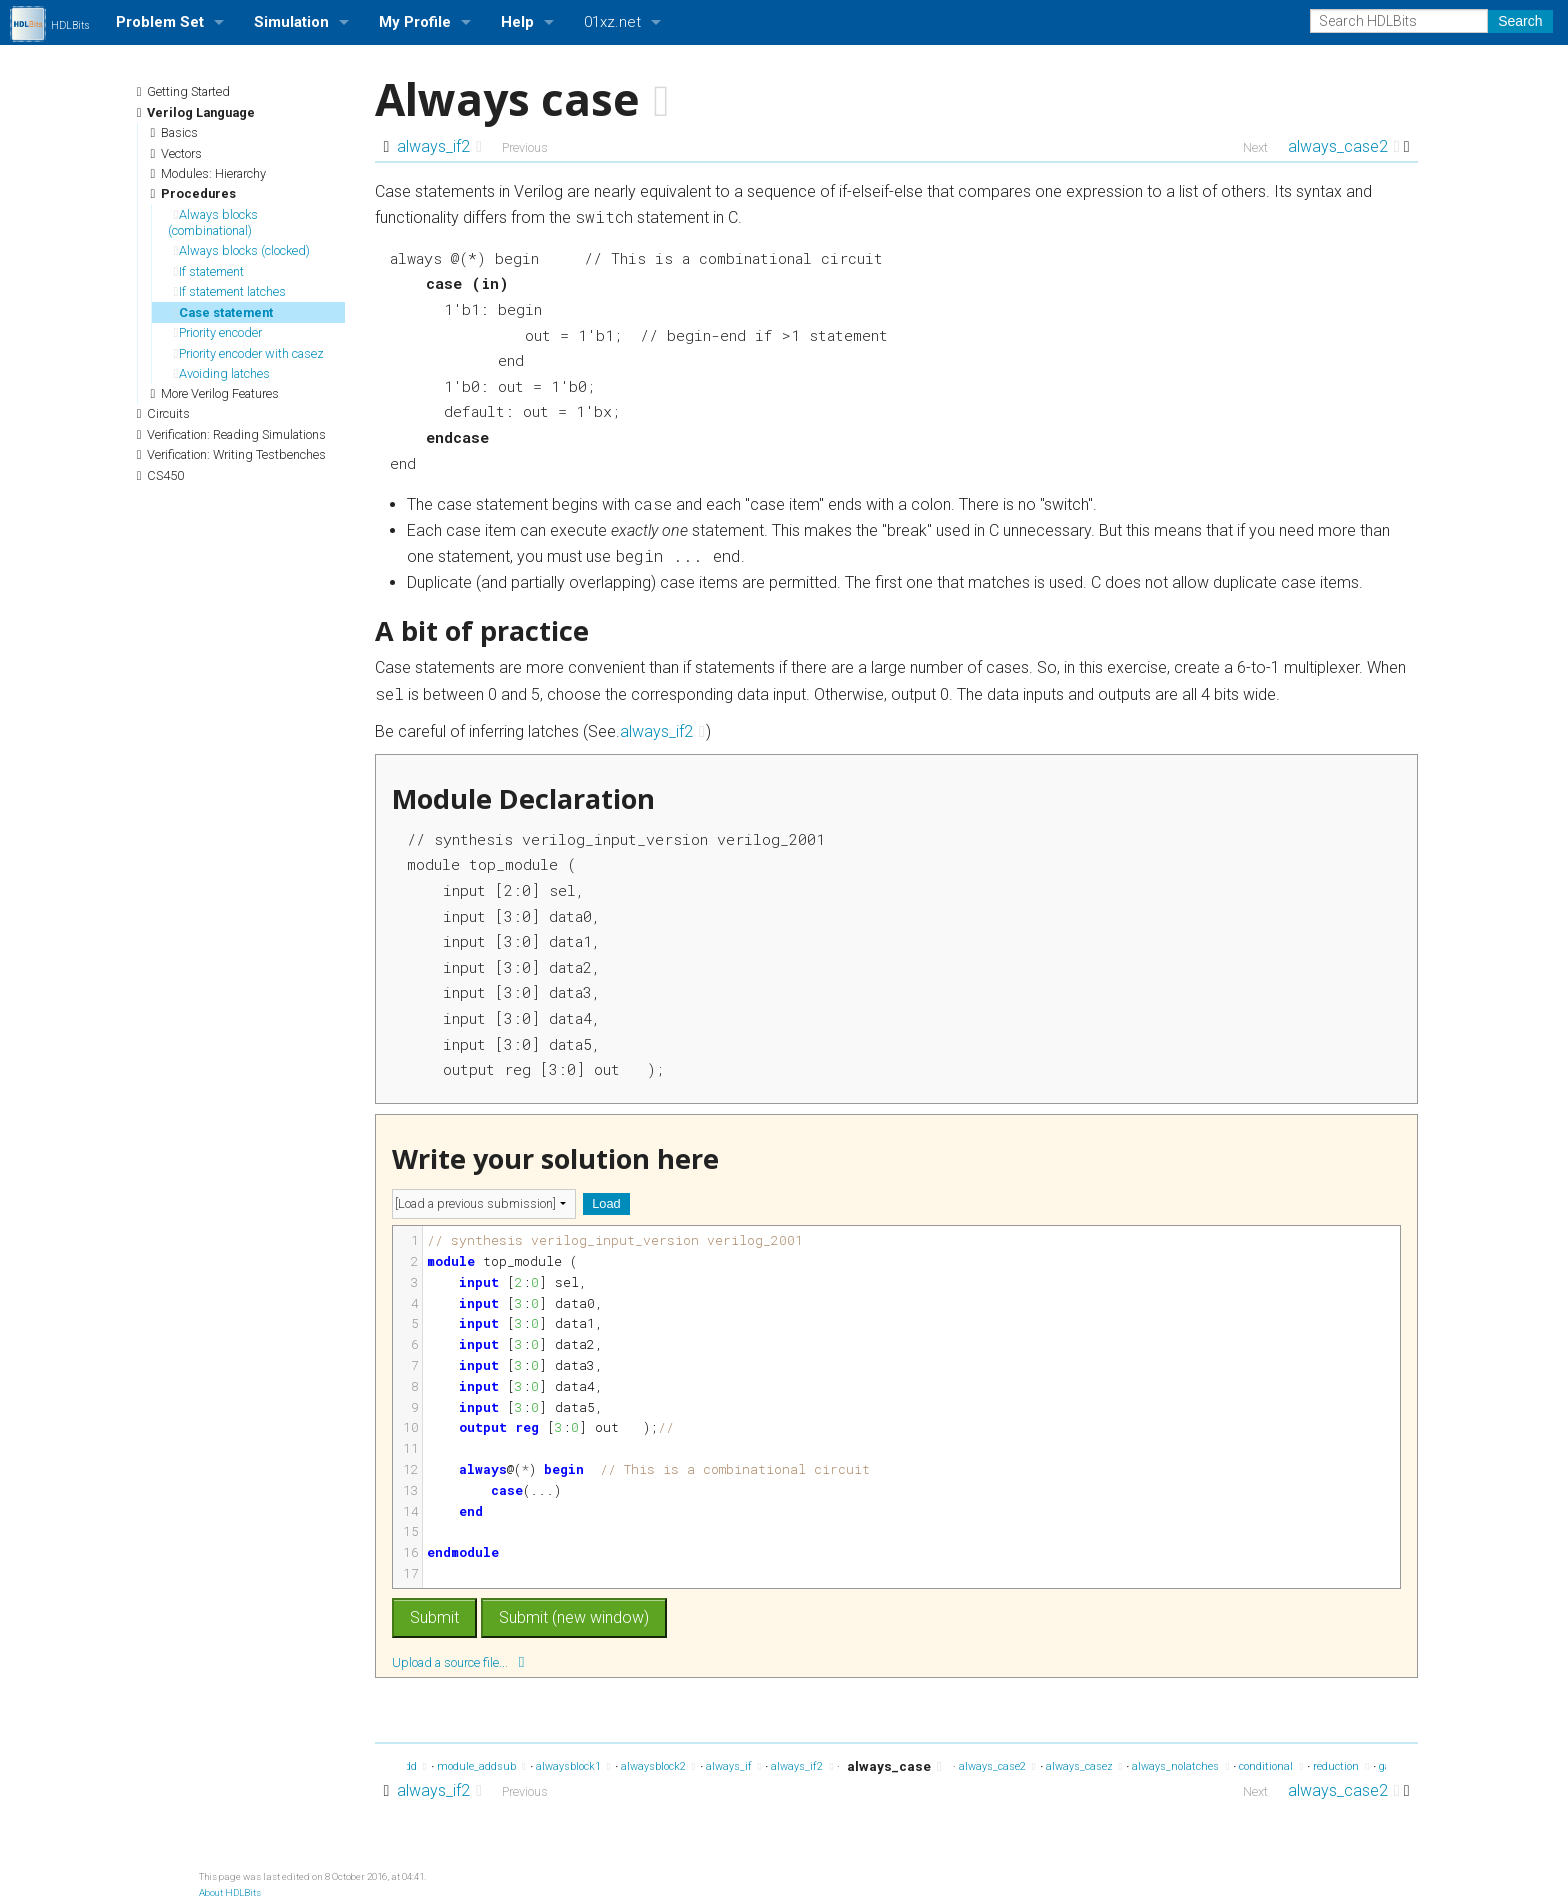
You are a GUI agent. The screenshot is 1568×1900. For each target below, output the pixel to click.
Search (1520, 21)
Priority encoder (218, 332)
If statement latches (230, 291)
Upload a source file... (458, 1661)
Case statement (224, 312)
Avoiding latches (222, 373)
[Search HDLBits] (1399, 21)
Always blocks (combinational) (213, 222)
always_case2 (1344, 146)
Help (517, 22)
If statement (209, 271)
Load (606, 1203)
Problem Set (160, 22)
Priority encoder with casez (249, 353)
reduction (1341, 1766)
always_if (734, 1766)
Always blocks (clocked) (242, 250)
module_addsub (481, 1766)
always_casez (1084, 1766)
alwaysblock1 (573, 1766)
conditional (1271, 1766)
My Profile (415, 22)
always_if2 (439, 146)
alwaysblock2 (658, 1766)
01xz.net (612, 22)
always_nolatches (1180, 1766)
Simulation (291, 22)
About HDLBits (230, 1892)
